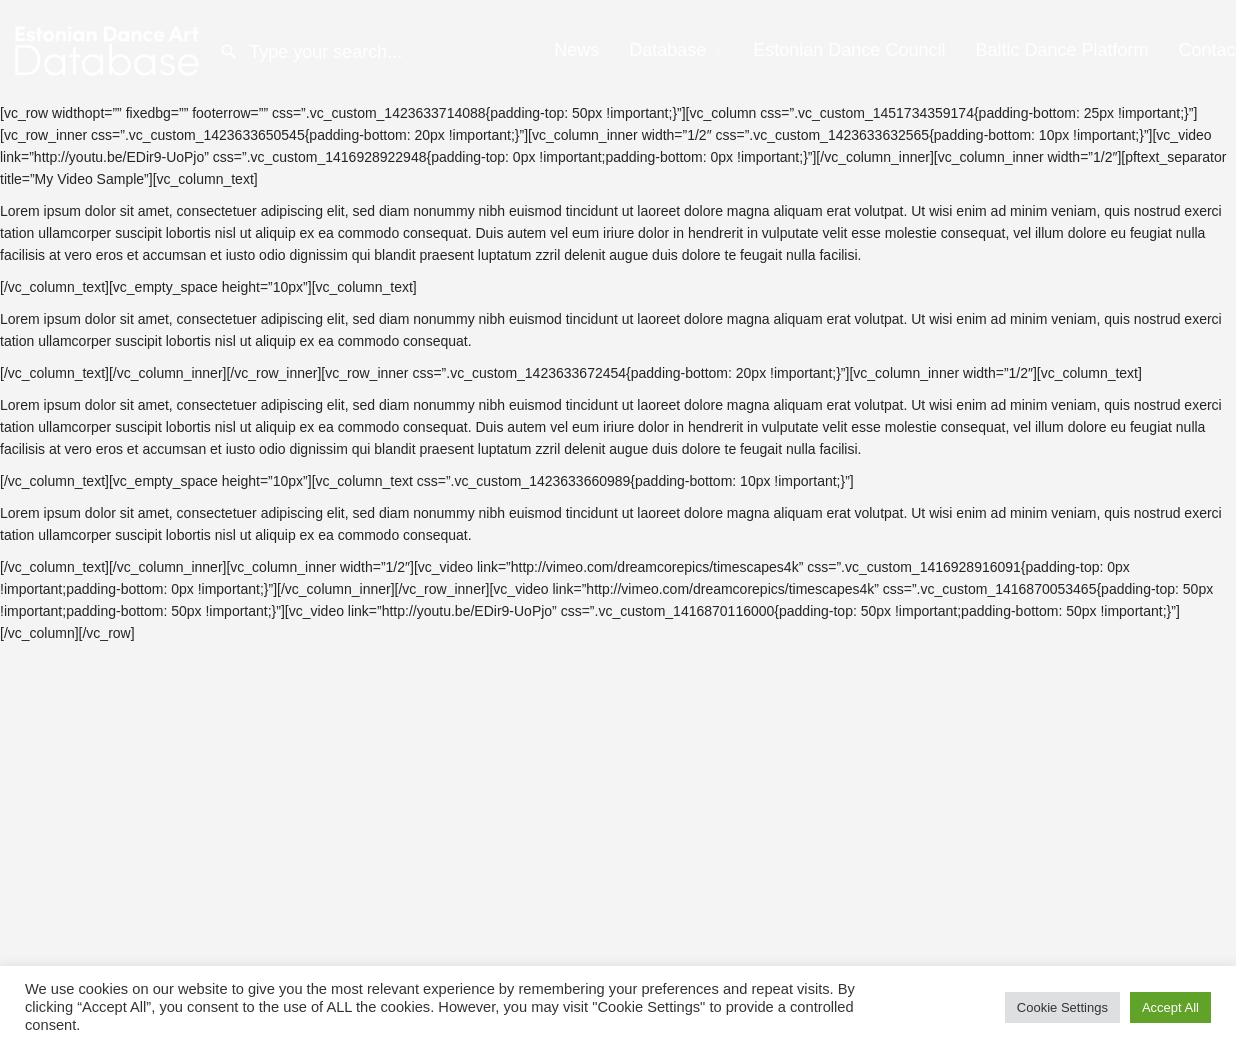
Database (667, 50)
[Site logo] (109, 50)
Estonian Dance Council (849, 50)
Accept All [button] (1170, 1007)
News (576, 50)
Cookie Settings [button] (1062, 1007)
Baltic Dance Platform (1061, 50)
